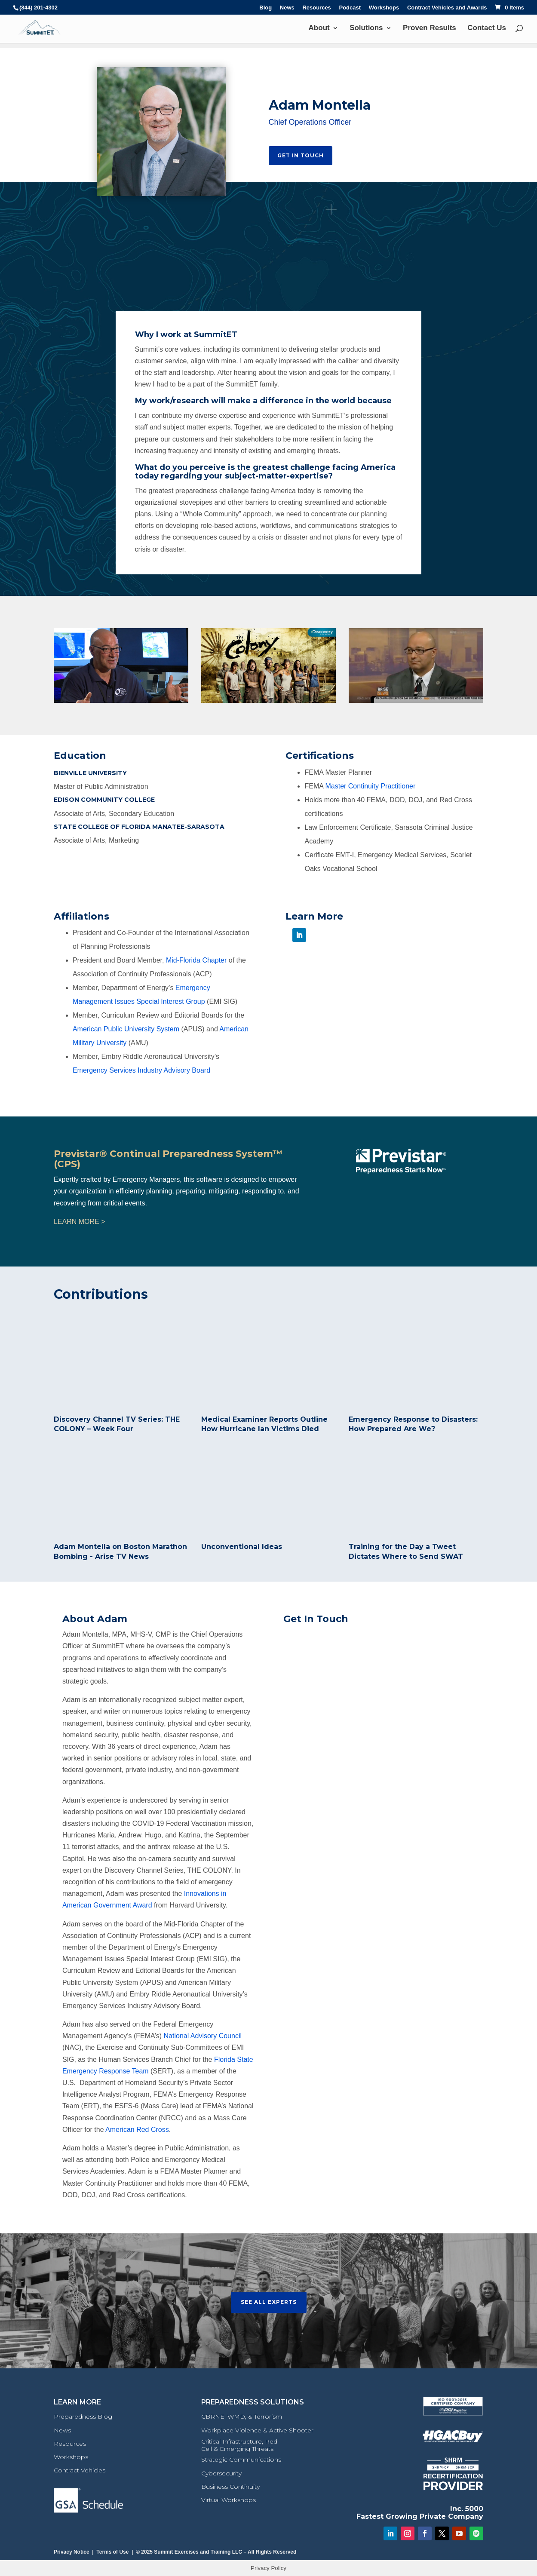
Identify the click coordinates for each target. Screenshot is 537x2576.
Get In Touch (300, 155)
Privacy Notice (72, 2552)
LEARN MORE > (79, 1221)
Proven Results (429, 28)
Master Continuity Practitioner (370, 786)
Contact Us (486, 28)
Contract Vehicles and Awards (447, 8)
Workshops (384, 8)
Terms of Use (112, 2552)
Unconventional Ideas (241, 1547)
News (287, 8)
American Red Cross (137, 2129)
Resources (316, 8)
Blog (265, 8)
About (319, 28)
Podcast (350, 8)
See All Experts (269, 2302)
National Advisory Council (203, 2035)
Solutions (366, 28)
